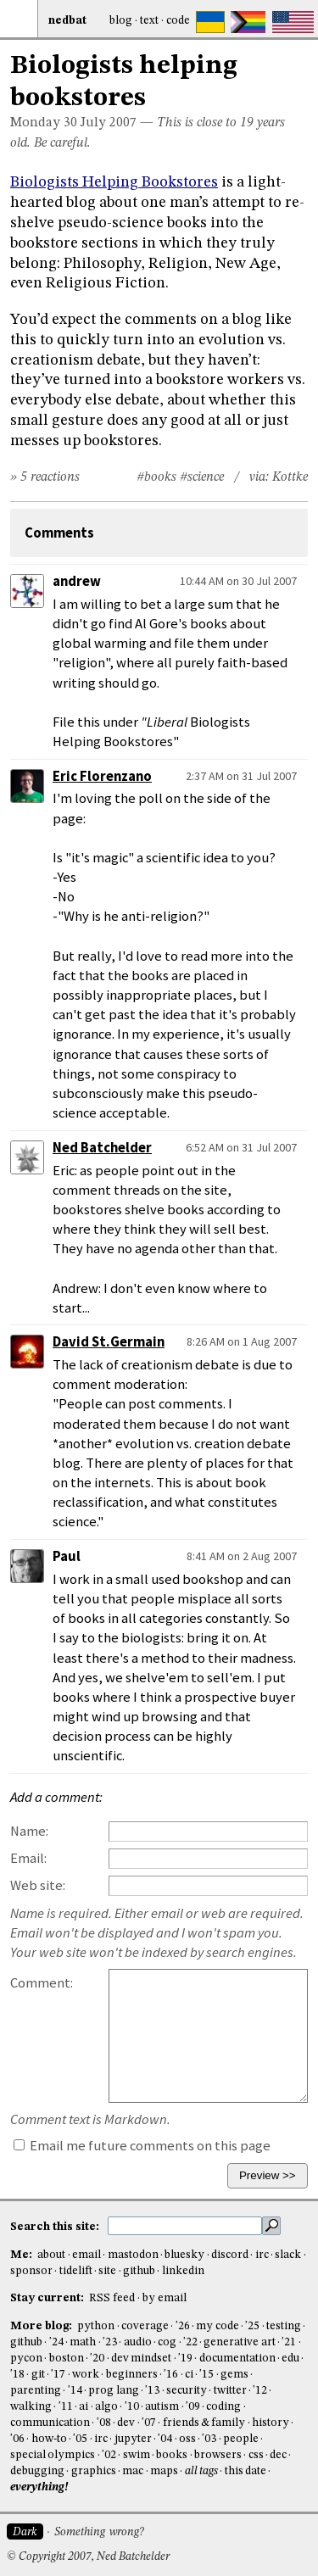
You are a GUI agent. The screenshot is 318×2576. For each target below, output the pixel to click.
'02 (109, 2455)
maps (164, 2471)
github (139, 2271)
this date (245, 2471)
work (85, 2374)
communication (50, 2422)
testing (283, 2326)
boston (66, 2358)
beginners (132, 2374)
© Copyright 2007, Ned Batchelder (88, 2556)
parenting (35, 2390)
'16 (171, 2374)
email (86, 2255)
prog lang (113, 2390)
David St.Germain (109, 1342)
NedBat (67, 20)
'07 (149, 2422)
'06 (17, 2439)
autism (162, 2406)
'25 (252, 2326)
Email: (28, 1858)
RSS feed (112, 2298)
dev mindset (141, 2358)
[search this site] (185, 2225)
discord (229, 2255)
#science (202, 477)
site (107, 2271)
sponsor (31, 2271)
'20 (97, 2358)
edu (290, 2358)
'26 (183, 2326)
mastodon (133, 2255)
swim (136, 2455)
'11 (66, 2406)
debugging (37, 2471)
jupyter (133, 2439)
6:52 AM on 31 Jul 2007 (241, 1147)
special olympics (52, 2455)
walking (31, 2406)
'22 (190, 2342)
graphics (93, 2471)
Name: (29, 1831)
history (270, 2422)
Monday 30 (43, 123)
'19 (185, 2358)
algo (106, 2406)
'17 (58, 2374)
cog (167, 2342)
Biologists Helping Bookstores (114, 182)
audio (138, 2342)
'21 (289, 2342)
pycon (26, 2358)
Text (149, 20)
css (256, 2455)
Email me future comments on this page (142, 2146)
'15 (206, 2374)
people (241, 2439)
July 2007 (109, 123)
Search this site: (56, 2227)
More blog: (42, 2326)
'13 (152, 2390)
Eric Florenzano (102, 776)
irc (262, 2255)
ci (189, 2374)
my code (217, 2326)
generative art (239, 2342)
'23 (110, 2342)
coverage (145, 2326)
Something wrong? (98, 2532)
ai (83, 2406)
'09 (193, 2406)
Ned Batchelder (102, 1148)
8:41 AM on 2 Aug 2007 (242, 1556)
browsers (218, 2455)
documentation (237, 2358)
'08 (104, 2422)
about (51, 2255)
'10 (132, 2406)
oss (187, 2439)
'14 (75, 2390)
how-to (49, 2439)
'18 (17, 2374)
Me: (22, 2255)
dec (278, 2455)
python (95, 2326)
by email (164, 2298)
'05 (80, 2439)
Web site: (37, 1885)
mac (132, 2471)
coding (223, 2406)
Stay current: (48, 2298)
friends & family (204, 2422)
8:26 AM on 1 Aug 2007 (242, 1341)
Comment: (41, 1983)
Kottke (290, 477)
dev (126, 2422)
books (171, 2455)
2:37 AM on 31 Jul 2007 (241, 775)
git (38, 2374)
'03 (209, 2439)
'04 (165, 2439)
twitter (230, 2390)
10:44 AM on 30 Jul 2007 (238, 580)
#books (156, 477)
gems (234, 2374)
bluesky (184, 2255)
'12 (260, 2390)
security (186, 2390)
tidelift (75, 2271)
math (83, 2342)
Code (178, 20)
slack (288, 2255)
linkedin (183, 2271)
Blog (120, 20)
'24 (56, 2342)
